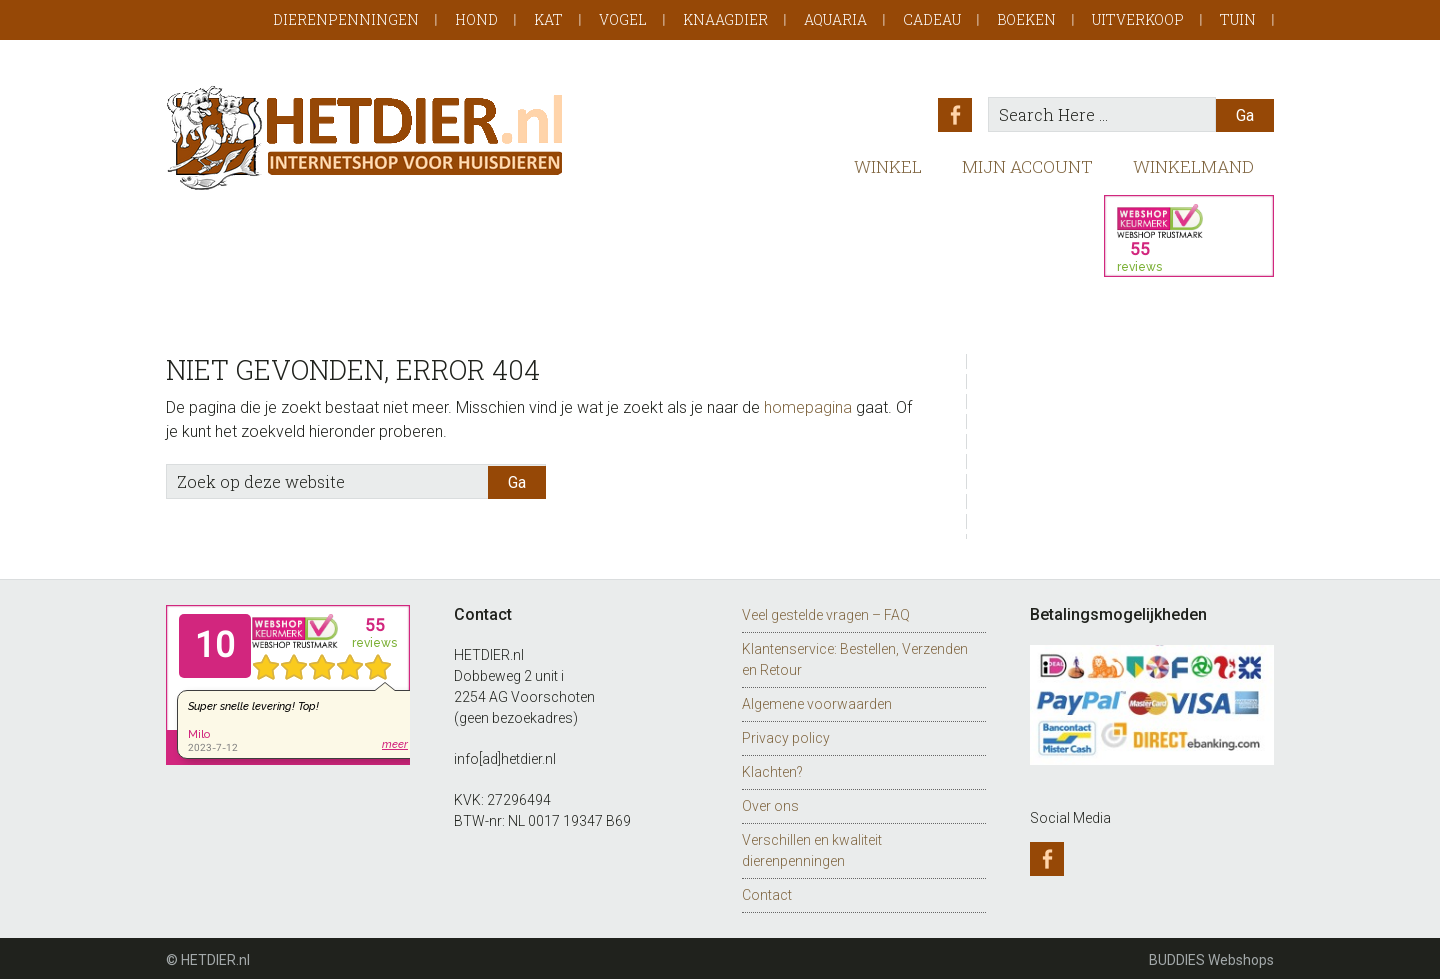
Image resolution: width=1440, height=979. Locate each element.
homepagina (808, 404)
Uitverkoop (1138, 19)
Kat (548, 19)
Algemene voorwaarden (817, 701)
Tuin (1238, 19)
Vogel (623, 19)
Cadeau (932, 19)
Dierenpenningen (346, 19)
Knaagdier (725, 19)
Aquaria (835, 19)
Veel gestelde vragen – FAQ (826, 612)
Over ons (770, 803)
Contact (767, 892)
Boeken (1026, 19)
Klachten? (772, 769)
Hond (476, 19)
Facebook (957, 115)
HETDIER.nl (366, 137)
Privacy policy (786, 735)
